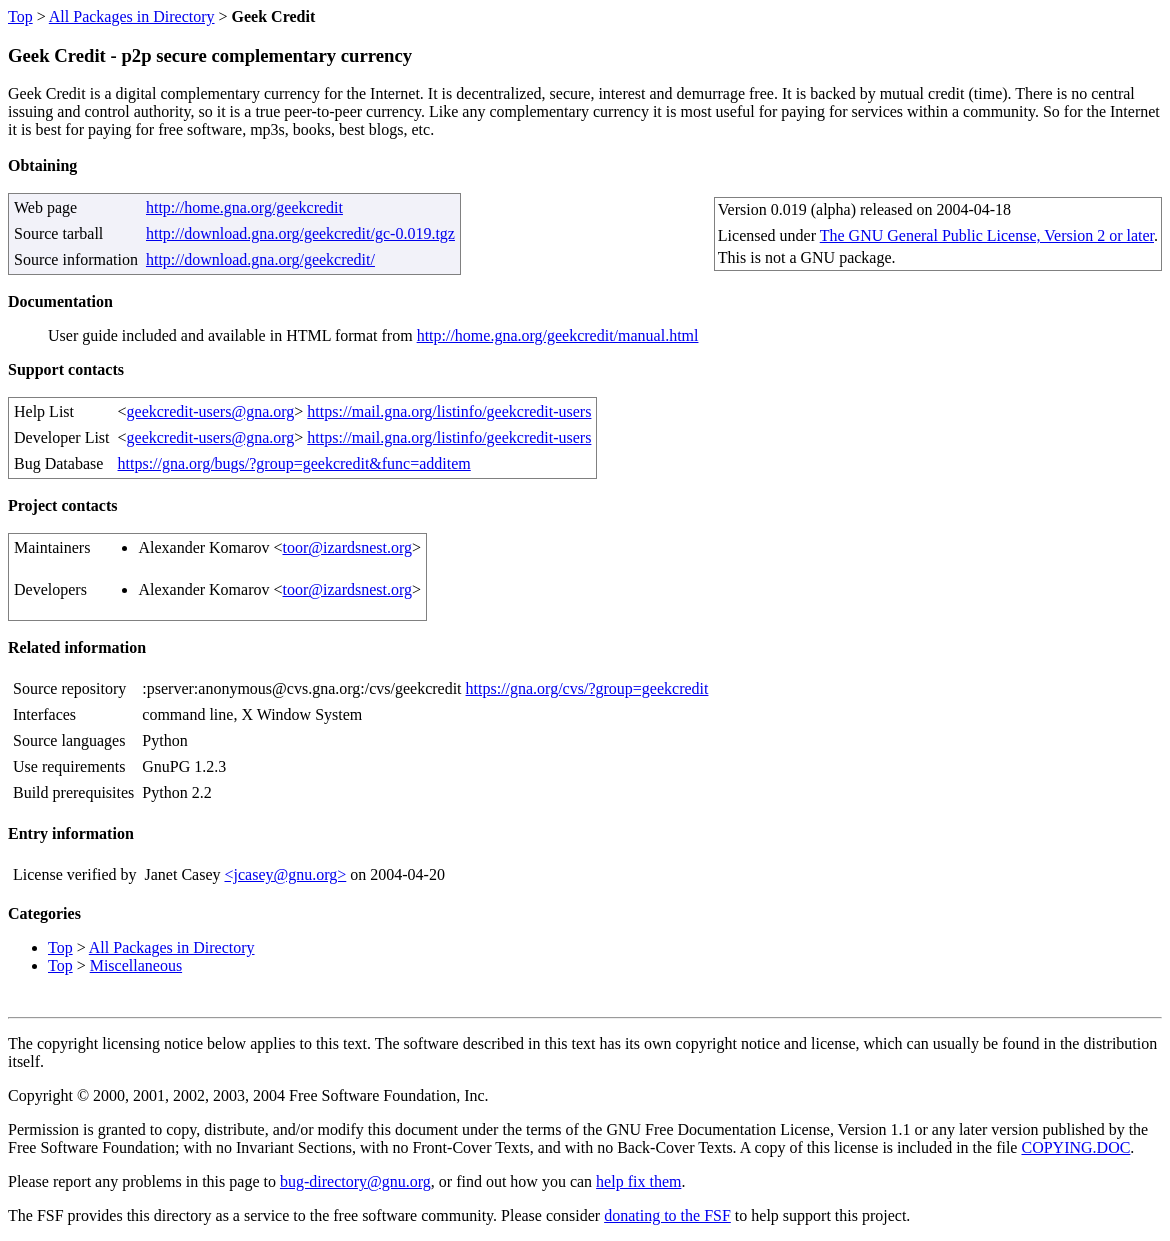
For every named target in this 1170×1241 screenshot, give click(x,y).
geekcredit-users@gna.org (211, 411)
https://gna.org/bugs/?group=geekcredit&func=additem (294, 463)
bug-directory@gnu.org (355, 1181)
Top (20, 16)
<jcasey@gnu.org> (285, 874)
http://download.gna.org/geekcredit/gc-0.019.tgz (300, 233)
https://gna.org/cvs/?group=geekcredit (587, 688)
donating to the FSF (667, 1215)
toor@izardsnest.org (348, 547)
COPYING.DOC (1075, 1147)
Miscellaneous (136, 965)
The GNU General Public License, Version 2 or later (987, 235)
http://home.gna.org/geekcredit (244, 207)
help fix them (638, 1181)
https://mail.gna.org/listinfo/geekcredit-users (449, 411)
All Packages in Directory (132, 16)
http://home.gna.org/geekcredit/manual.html (558, 335)
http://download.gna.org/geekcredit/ (260, 259)
